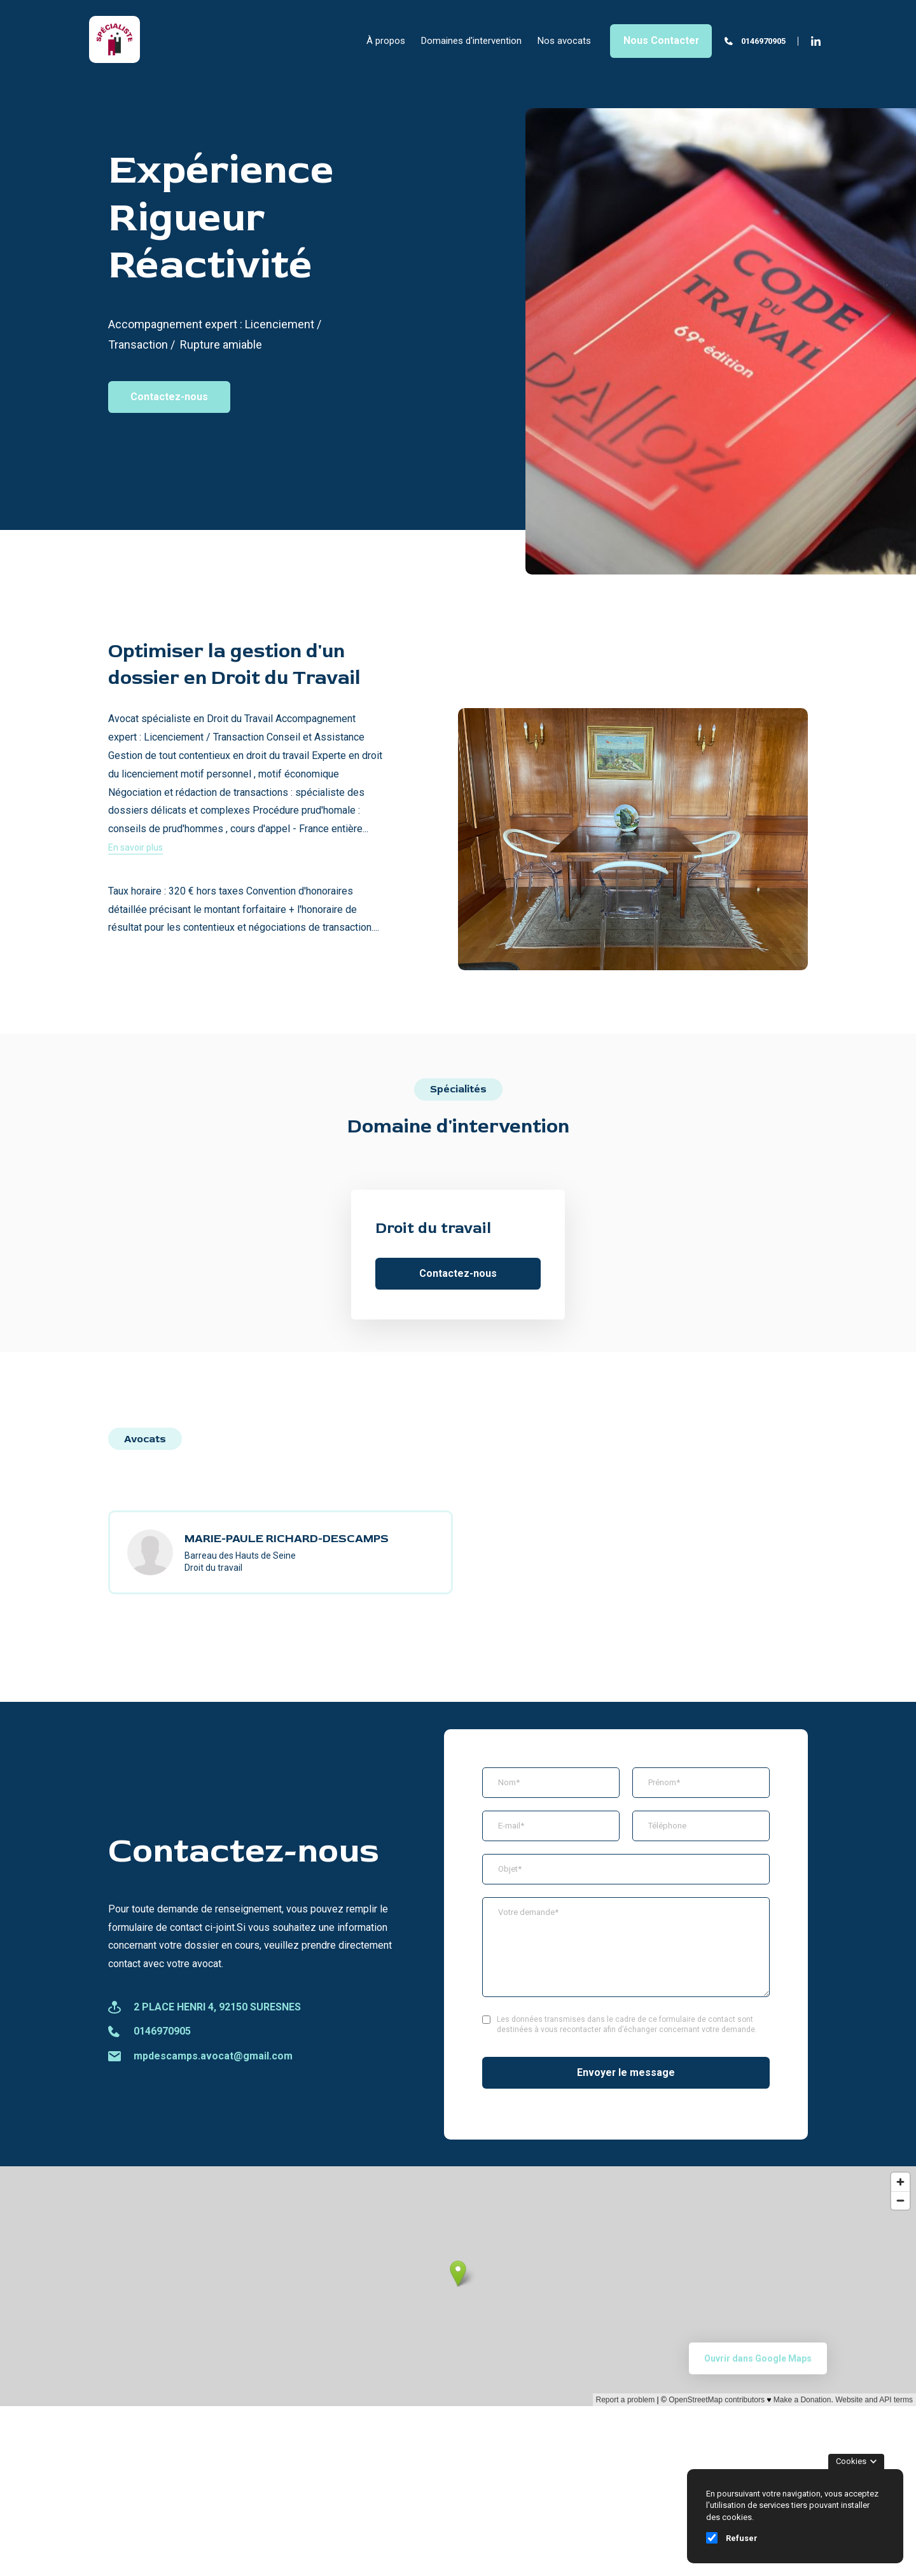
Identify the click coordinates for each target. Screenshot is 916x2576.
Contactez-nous (169, 397)
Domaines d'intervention (471, 40)
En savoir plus (135, 847)
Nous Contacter (661, 40)
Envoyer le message (626, 2072)
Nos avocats (564, 40)
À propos (385, 40)
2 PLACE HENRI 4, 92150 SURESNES (217, 2007)
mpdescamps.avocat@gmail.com (213, 2056)
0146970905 (763, 41)
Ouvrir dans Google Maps (758, 2358)
